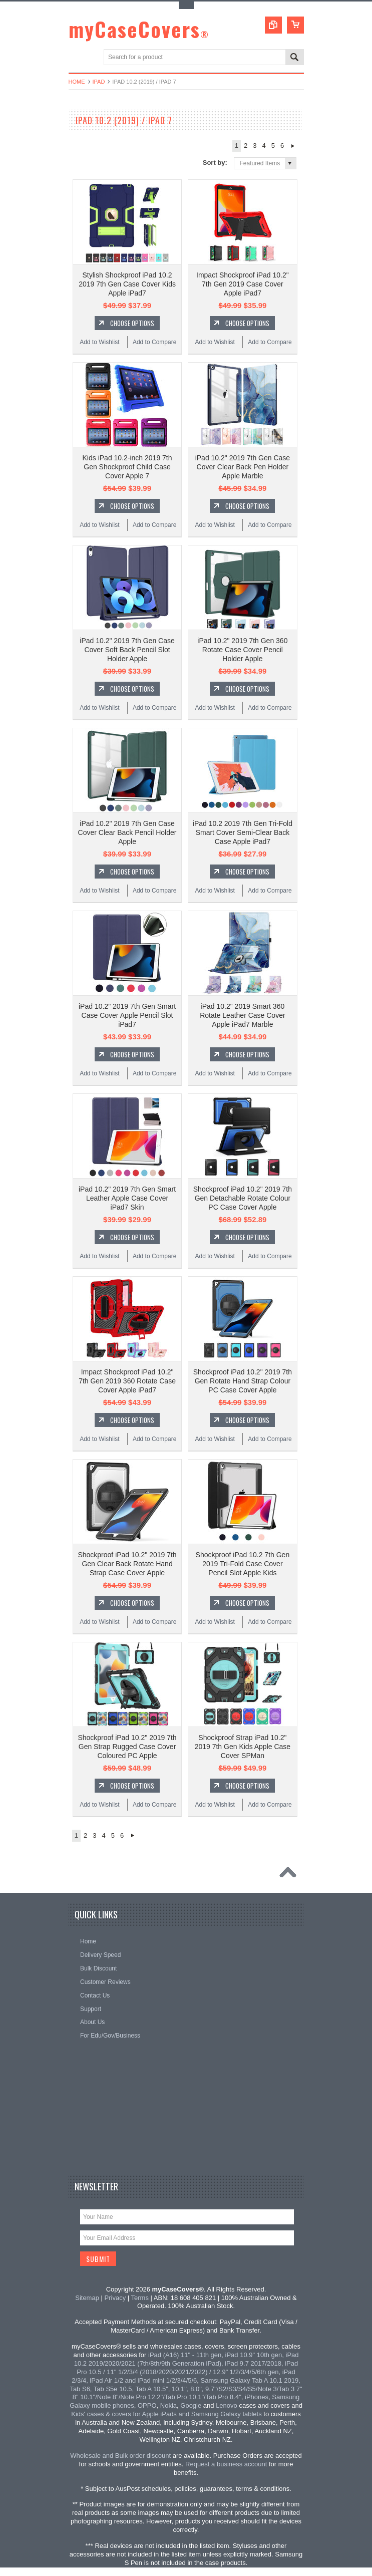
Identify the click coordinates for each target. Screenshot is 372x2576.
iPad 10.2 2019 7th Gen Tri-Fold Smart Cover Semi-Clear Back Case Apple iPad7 (242, 832)
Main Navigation (77, 58)
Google (190, 2405)
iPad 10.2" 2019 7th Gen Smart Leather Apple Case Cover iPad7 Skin (127, 1198)
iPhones (256, 2397)
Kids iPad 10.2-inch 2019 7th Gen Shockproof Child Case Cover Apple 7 (127, 467)
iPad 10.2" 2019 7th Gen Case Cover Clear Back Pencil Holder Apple (127, 832)
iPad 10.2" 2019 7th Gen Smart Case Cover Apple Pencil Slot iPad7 (127, 1015)
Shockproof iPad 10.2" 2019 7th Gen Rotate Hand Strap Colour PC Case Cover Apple (242, 1381)
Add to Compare (154, 342)
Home (77, 82)
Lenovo (226, 2405)
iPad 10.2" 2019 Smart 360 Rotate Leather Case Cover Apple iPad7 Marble (242, 1015)
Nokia (168, 2405)
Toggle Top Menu (186, 5)
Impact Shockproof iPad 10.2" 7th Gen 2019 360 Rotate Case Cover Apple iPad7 (127, 1381)
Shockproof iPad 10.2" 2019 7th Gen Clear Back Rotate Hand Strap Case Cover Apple (127, 1564)
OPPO (147, 2405)
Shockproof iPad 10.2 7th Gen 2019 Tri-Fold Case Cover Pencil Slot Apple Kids (243, 1564)
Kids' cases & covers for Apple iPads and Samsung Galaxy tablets (166, 2414)
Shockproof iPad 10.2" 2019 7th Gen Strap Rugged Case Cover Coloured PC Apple (127, 1747)
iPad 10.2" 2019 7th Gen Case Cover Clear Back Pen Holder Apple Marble (242, 467)
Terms (140, 2298)
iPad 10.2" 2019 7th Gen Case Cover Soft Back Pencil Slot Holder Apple (127, 650)
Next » (292, 146)
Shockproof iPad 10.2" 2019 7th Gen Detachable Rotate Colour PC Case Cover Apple (242, 1198)
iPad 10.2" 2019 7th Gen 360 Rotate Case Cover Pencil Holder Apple (242, 650)
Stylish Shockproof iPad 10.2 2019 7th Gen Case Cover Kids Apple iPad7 (127, 284)
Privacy (115, 2298)
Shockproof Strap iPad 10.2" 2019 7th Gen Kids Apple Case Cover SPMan (242, 1747)
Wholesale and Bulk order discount (120, 2455)
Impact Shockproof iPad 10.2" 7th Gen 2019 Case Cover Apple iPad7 (242, 284)
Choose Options (132, 323)
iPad (99, 82)
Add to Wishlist (99, 342)
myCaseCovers (139, 29)
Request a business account (226, 2464)
